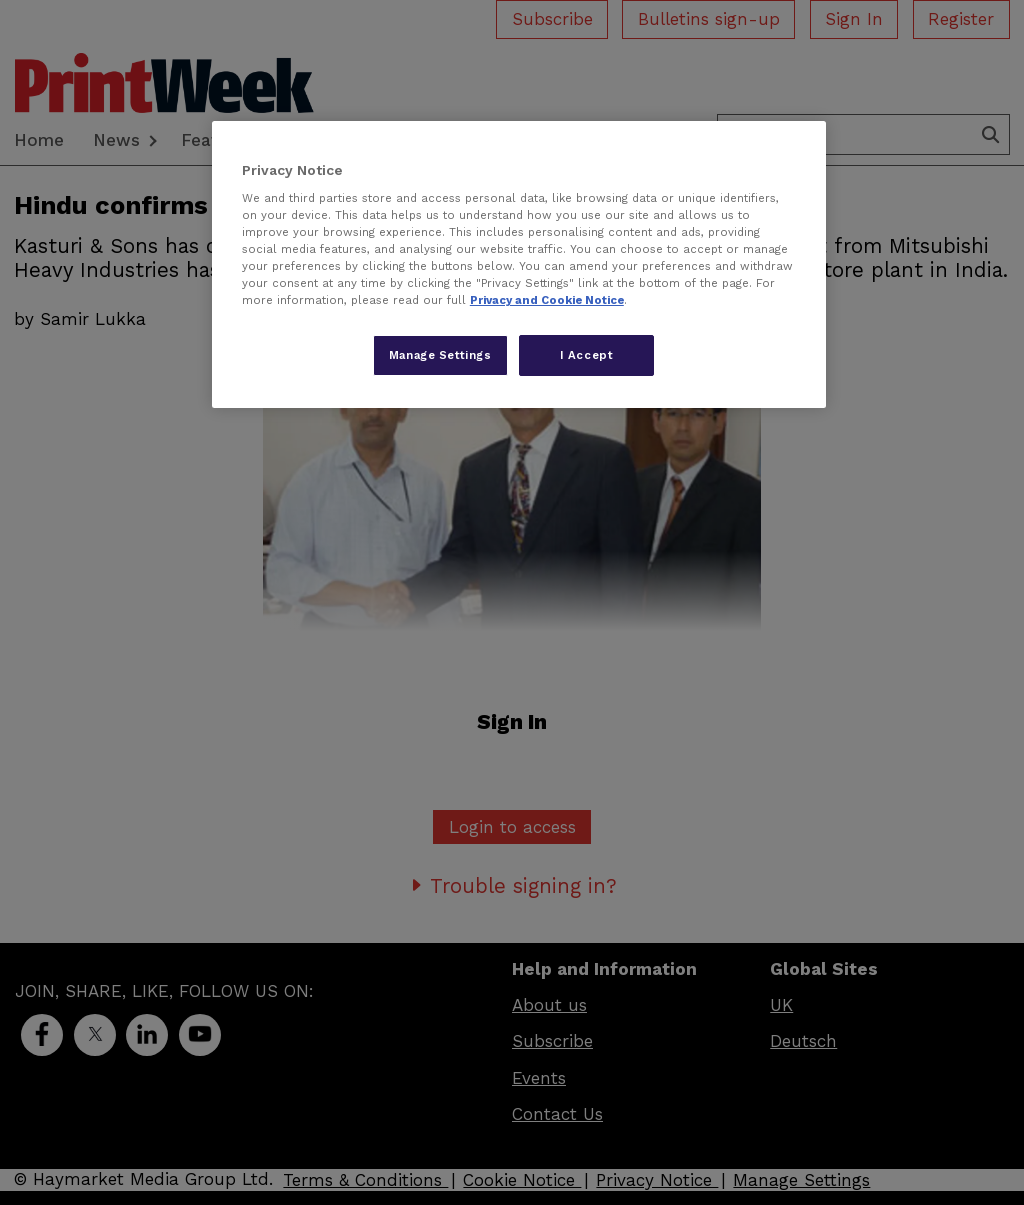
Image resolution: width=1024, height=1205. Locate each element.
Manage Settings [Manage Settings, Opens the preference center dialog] (440, 355)
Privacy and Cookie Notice (547, 300)
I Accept (587, 355)
